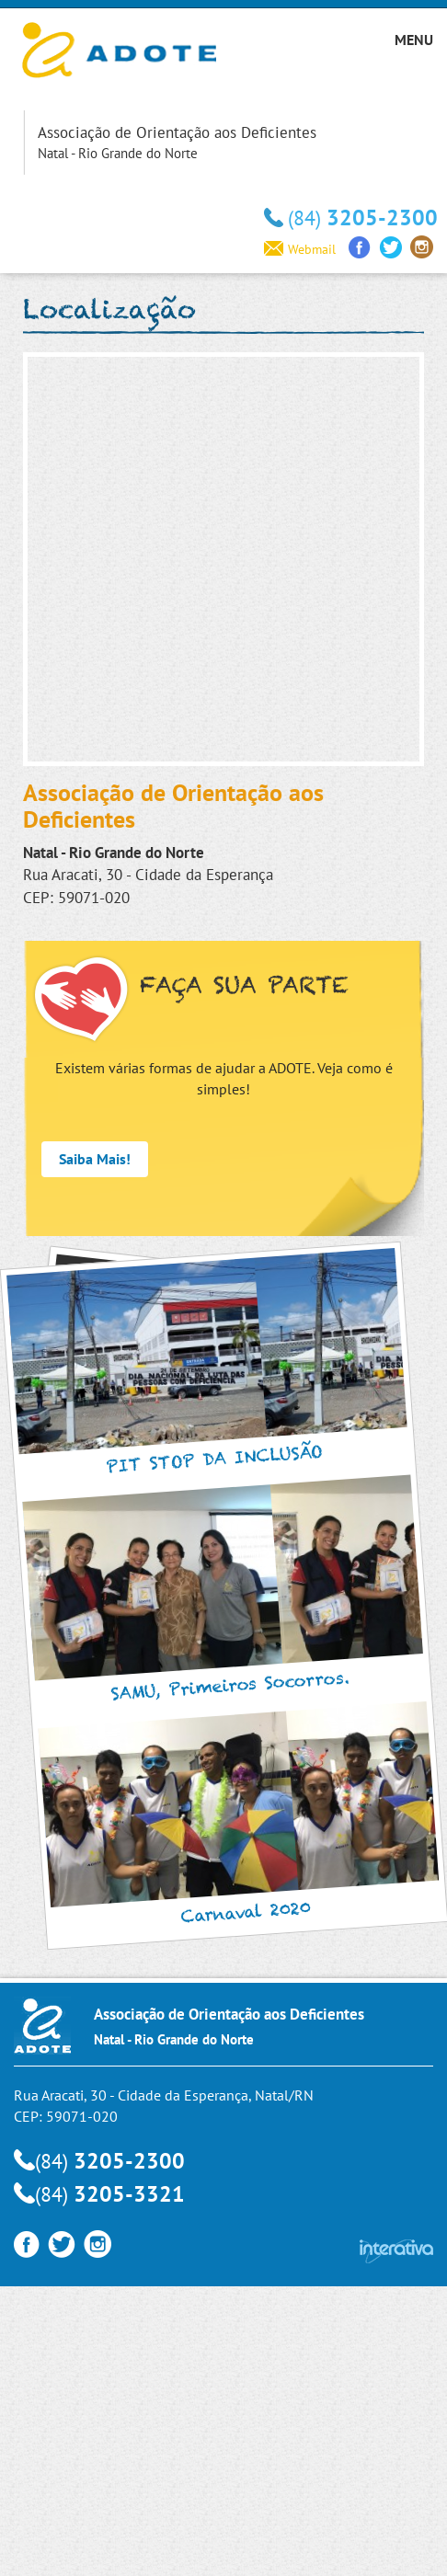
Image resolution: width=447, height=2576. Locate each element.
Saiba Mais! (95, 1159)
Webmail (300, 249)
